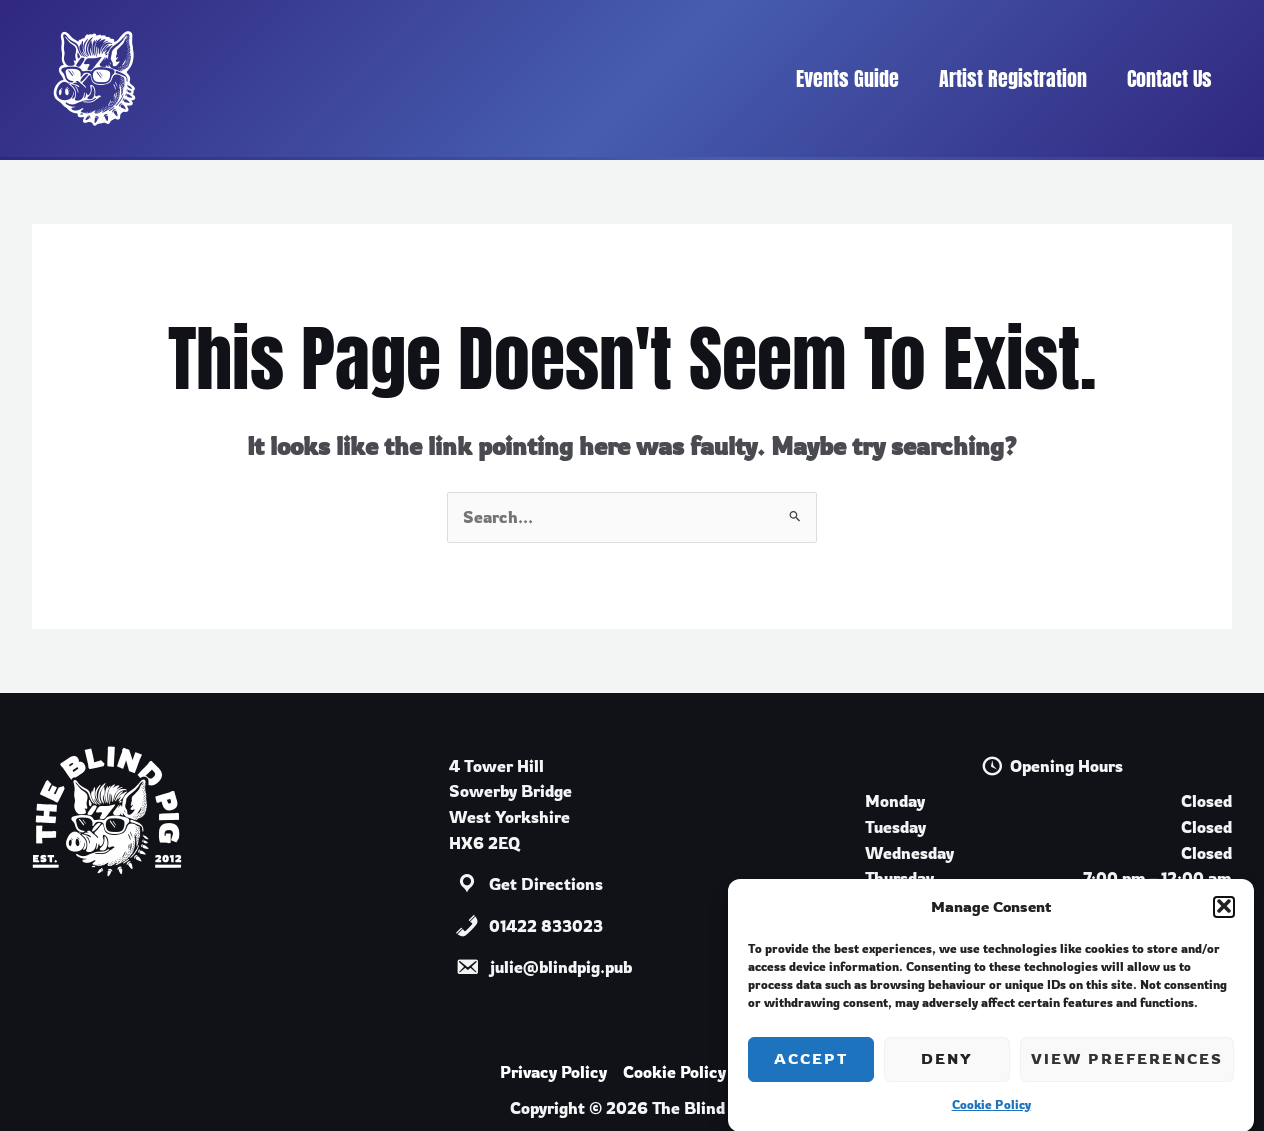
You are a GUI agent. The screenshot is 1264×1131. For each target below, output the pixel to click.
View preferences (1127, 1071)
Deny (947, 1071)
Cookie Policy (991, 1116)
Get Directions (546, 884)
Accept (811, 1071)
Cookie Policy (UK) (693, 1072)
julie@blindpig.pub (560, 967)
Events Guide (847, 79)
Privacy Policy (553, 1072)
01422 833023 (546, 926)
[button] (1224, 919)
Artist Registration (1013, 79)
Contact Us (1169, 79)
